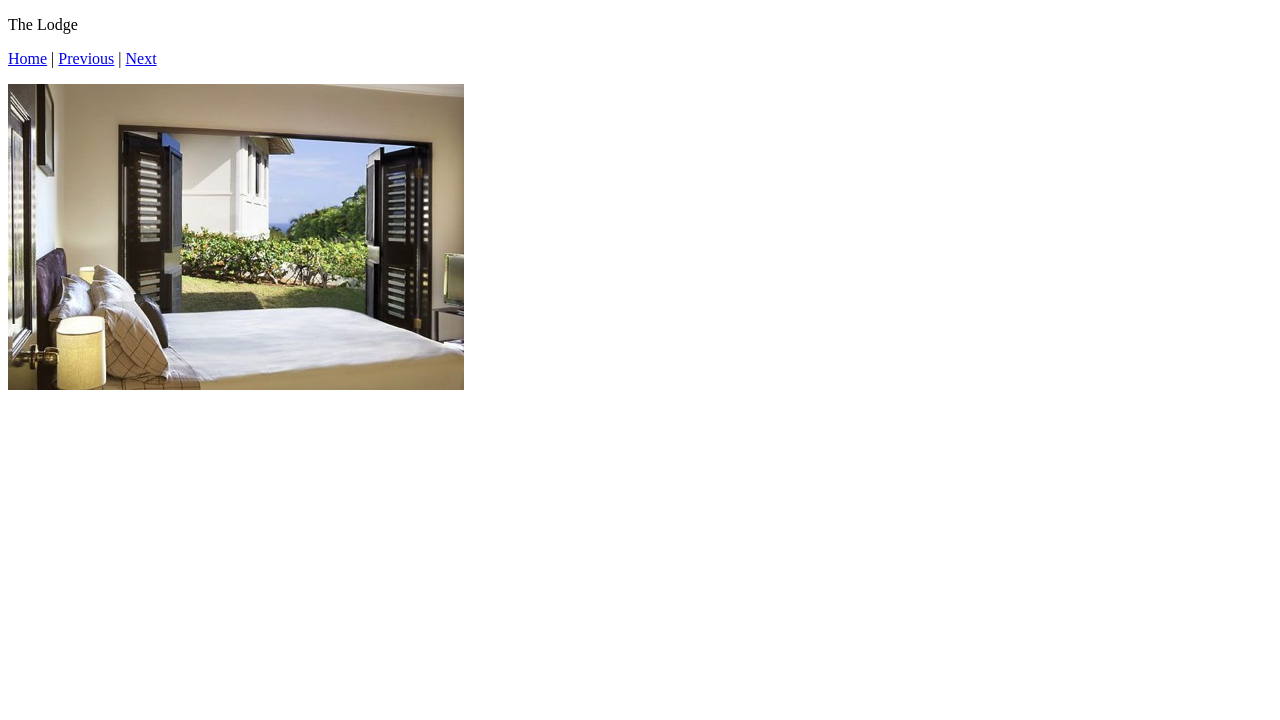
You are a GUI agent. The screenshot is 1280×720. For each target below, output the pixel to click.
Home (27, 58)
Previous (86, 58)
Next (141, 58)
